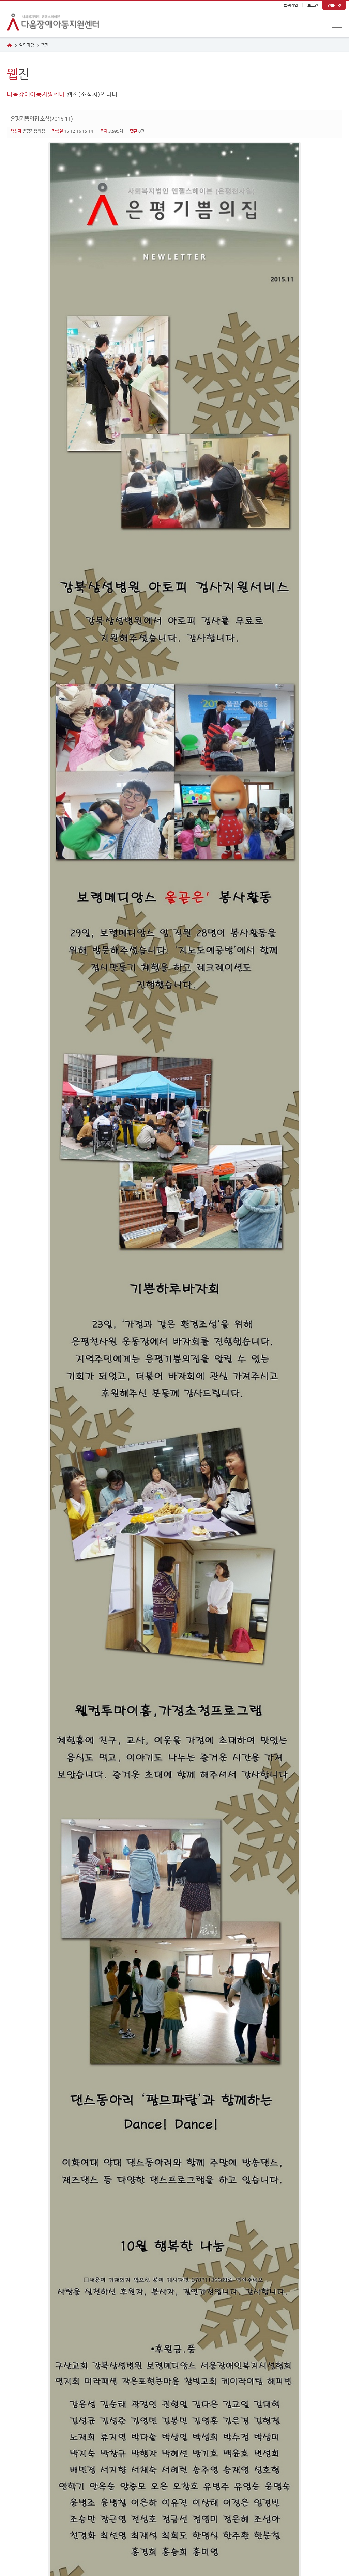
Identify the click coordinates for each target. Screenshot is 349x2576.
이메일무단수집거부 (83, 2489)
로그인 (312, 5)
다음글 (37, 2425)
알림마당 (26, 45)
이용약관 (51, 2489)
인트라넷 (334, 5)
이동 (100, 2503)
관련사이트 (16, 2503)
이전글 (16, 2425)
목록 (334, 2425)
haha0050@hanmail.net (131, 2555)
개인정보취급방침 (22, 2489)
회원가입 (291, 5)
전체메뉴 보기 (337, 25)
